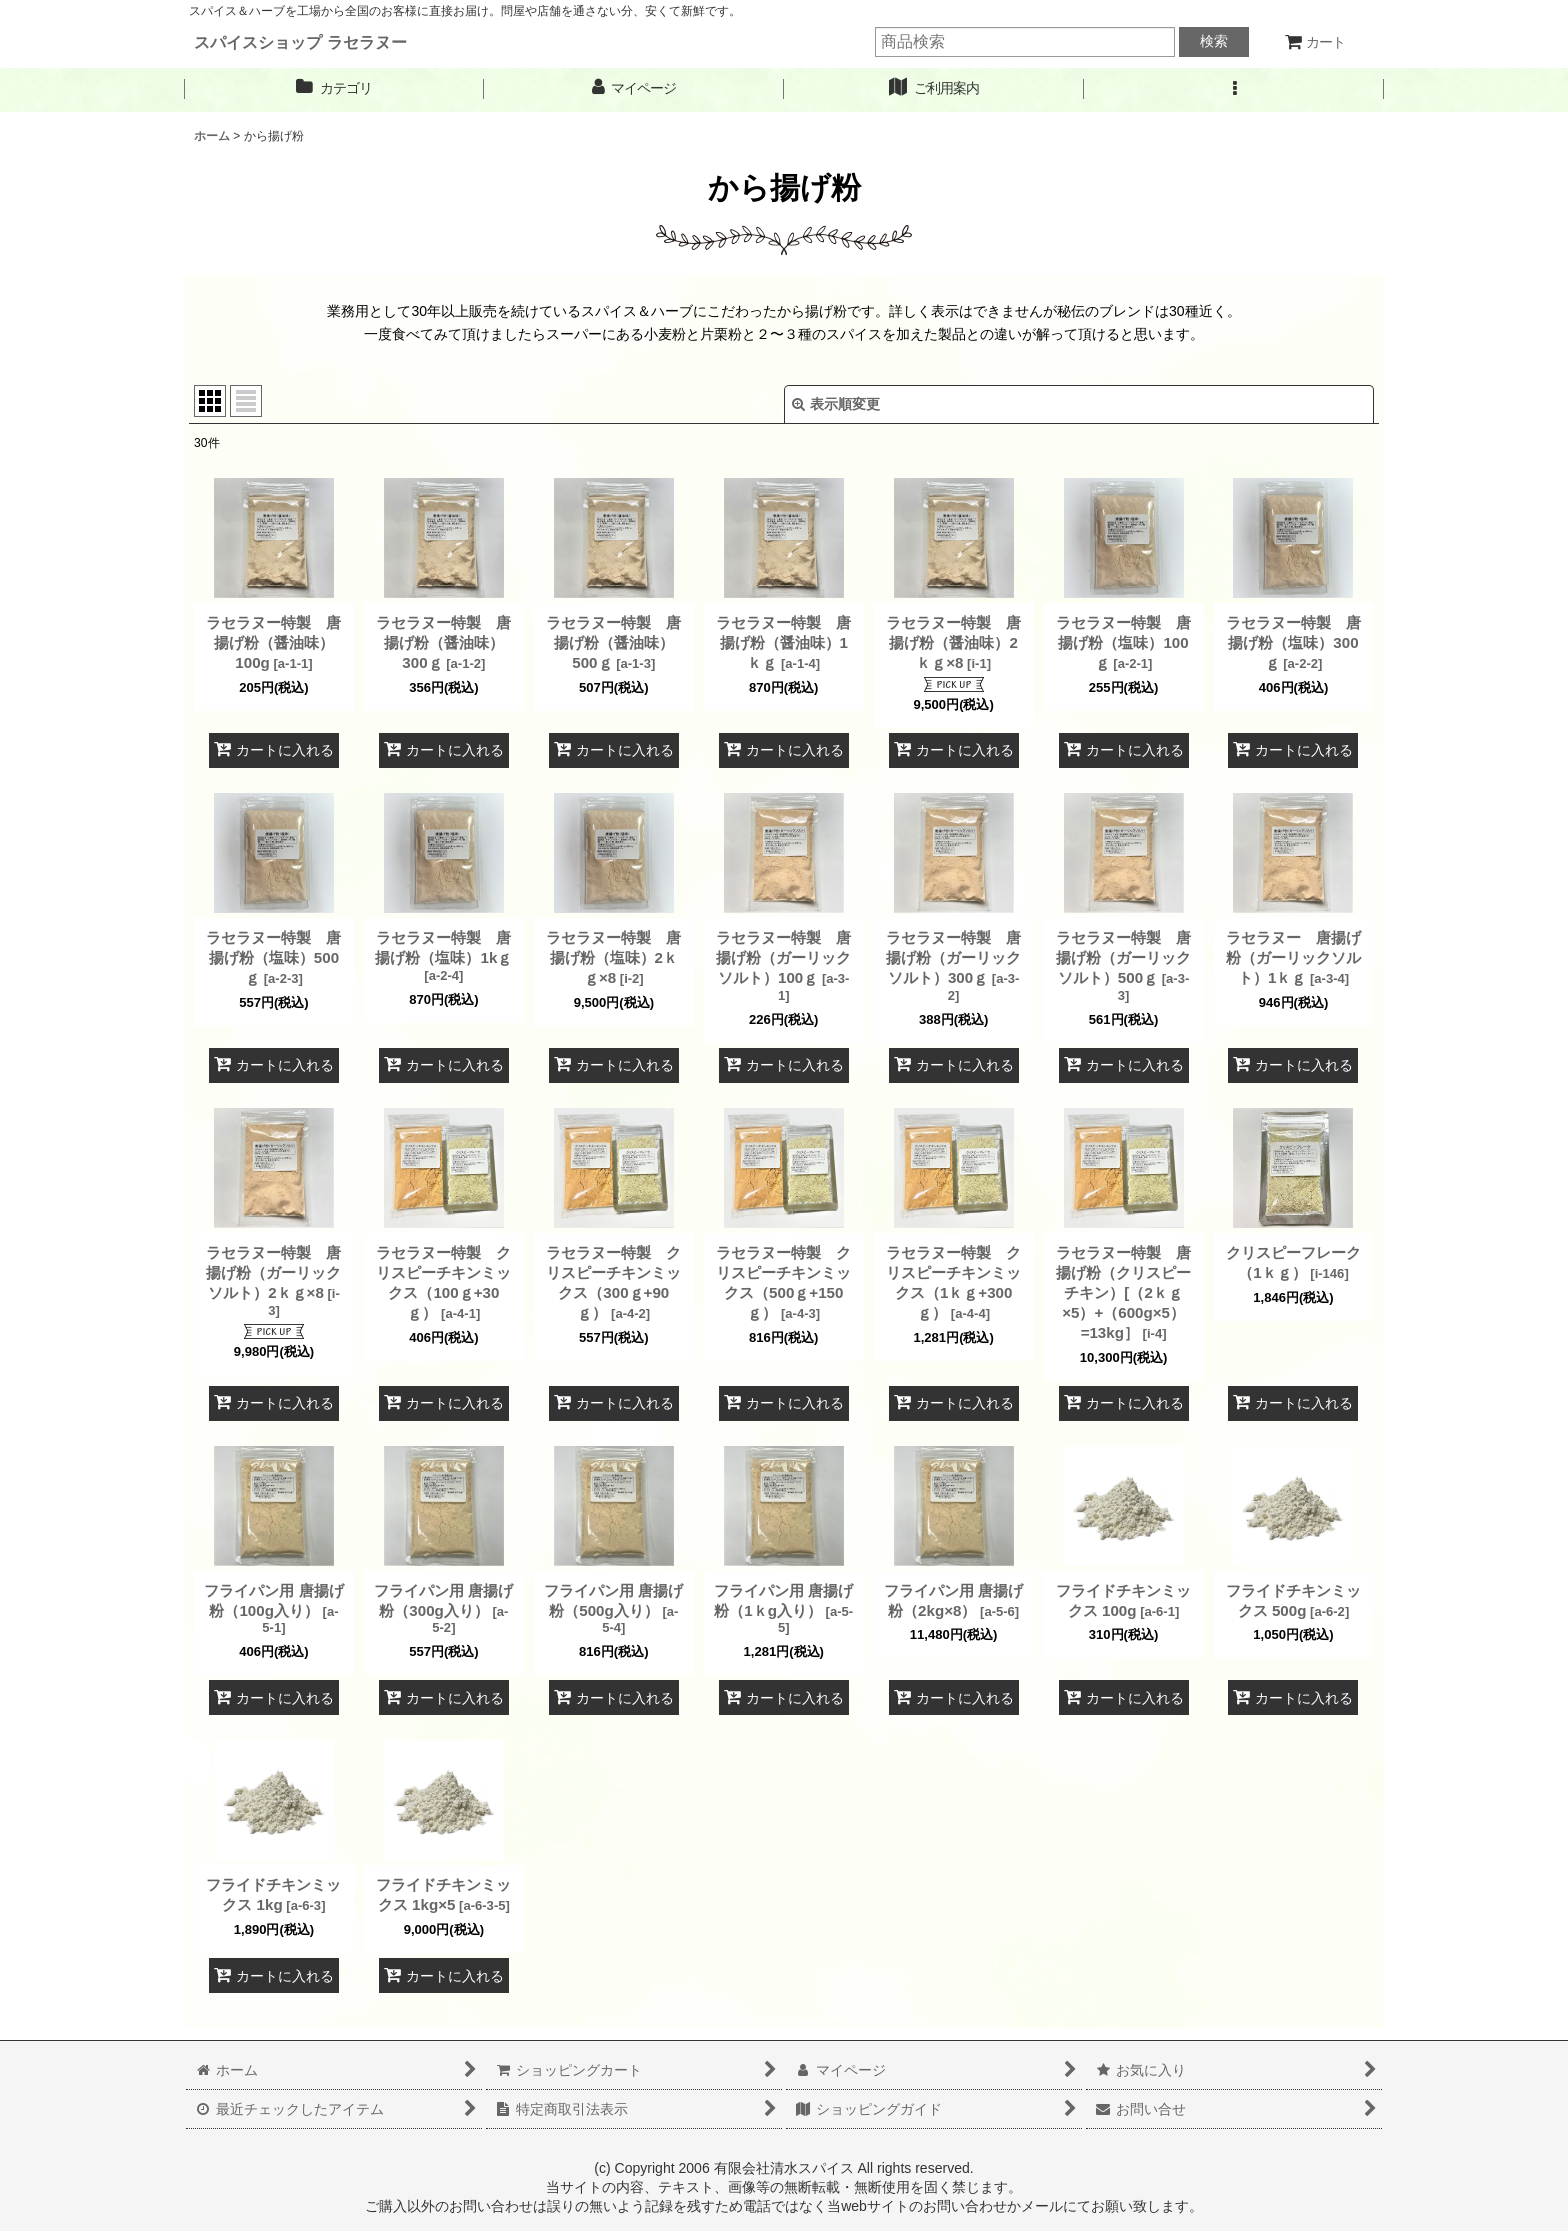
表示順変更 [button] (836, 404)
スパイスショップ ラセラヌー (300, 42)
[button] (1234, 88)
